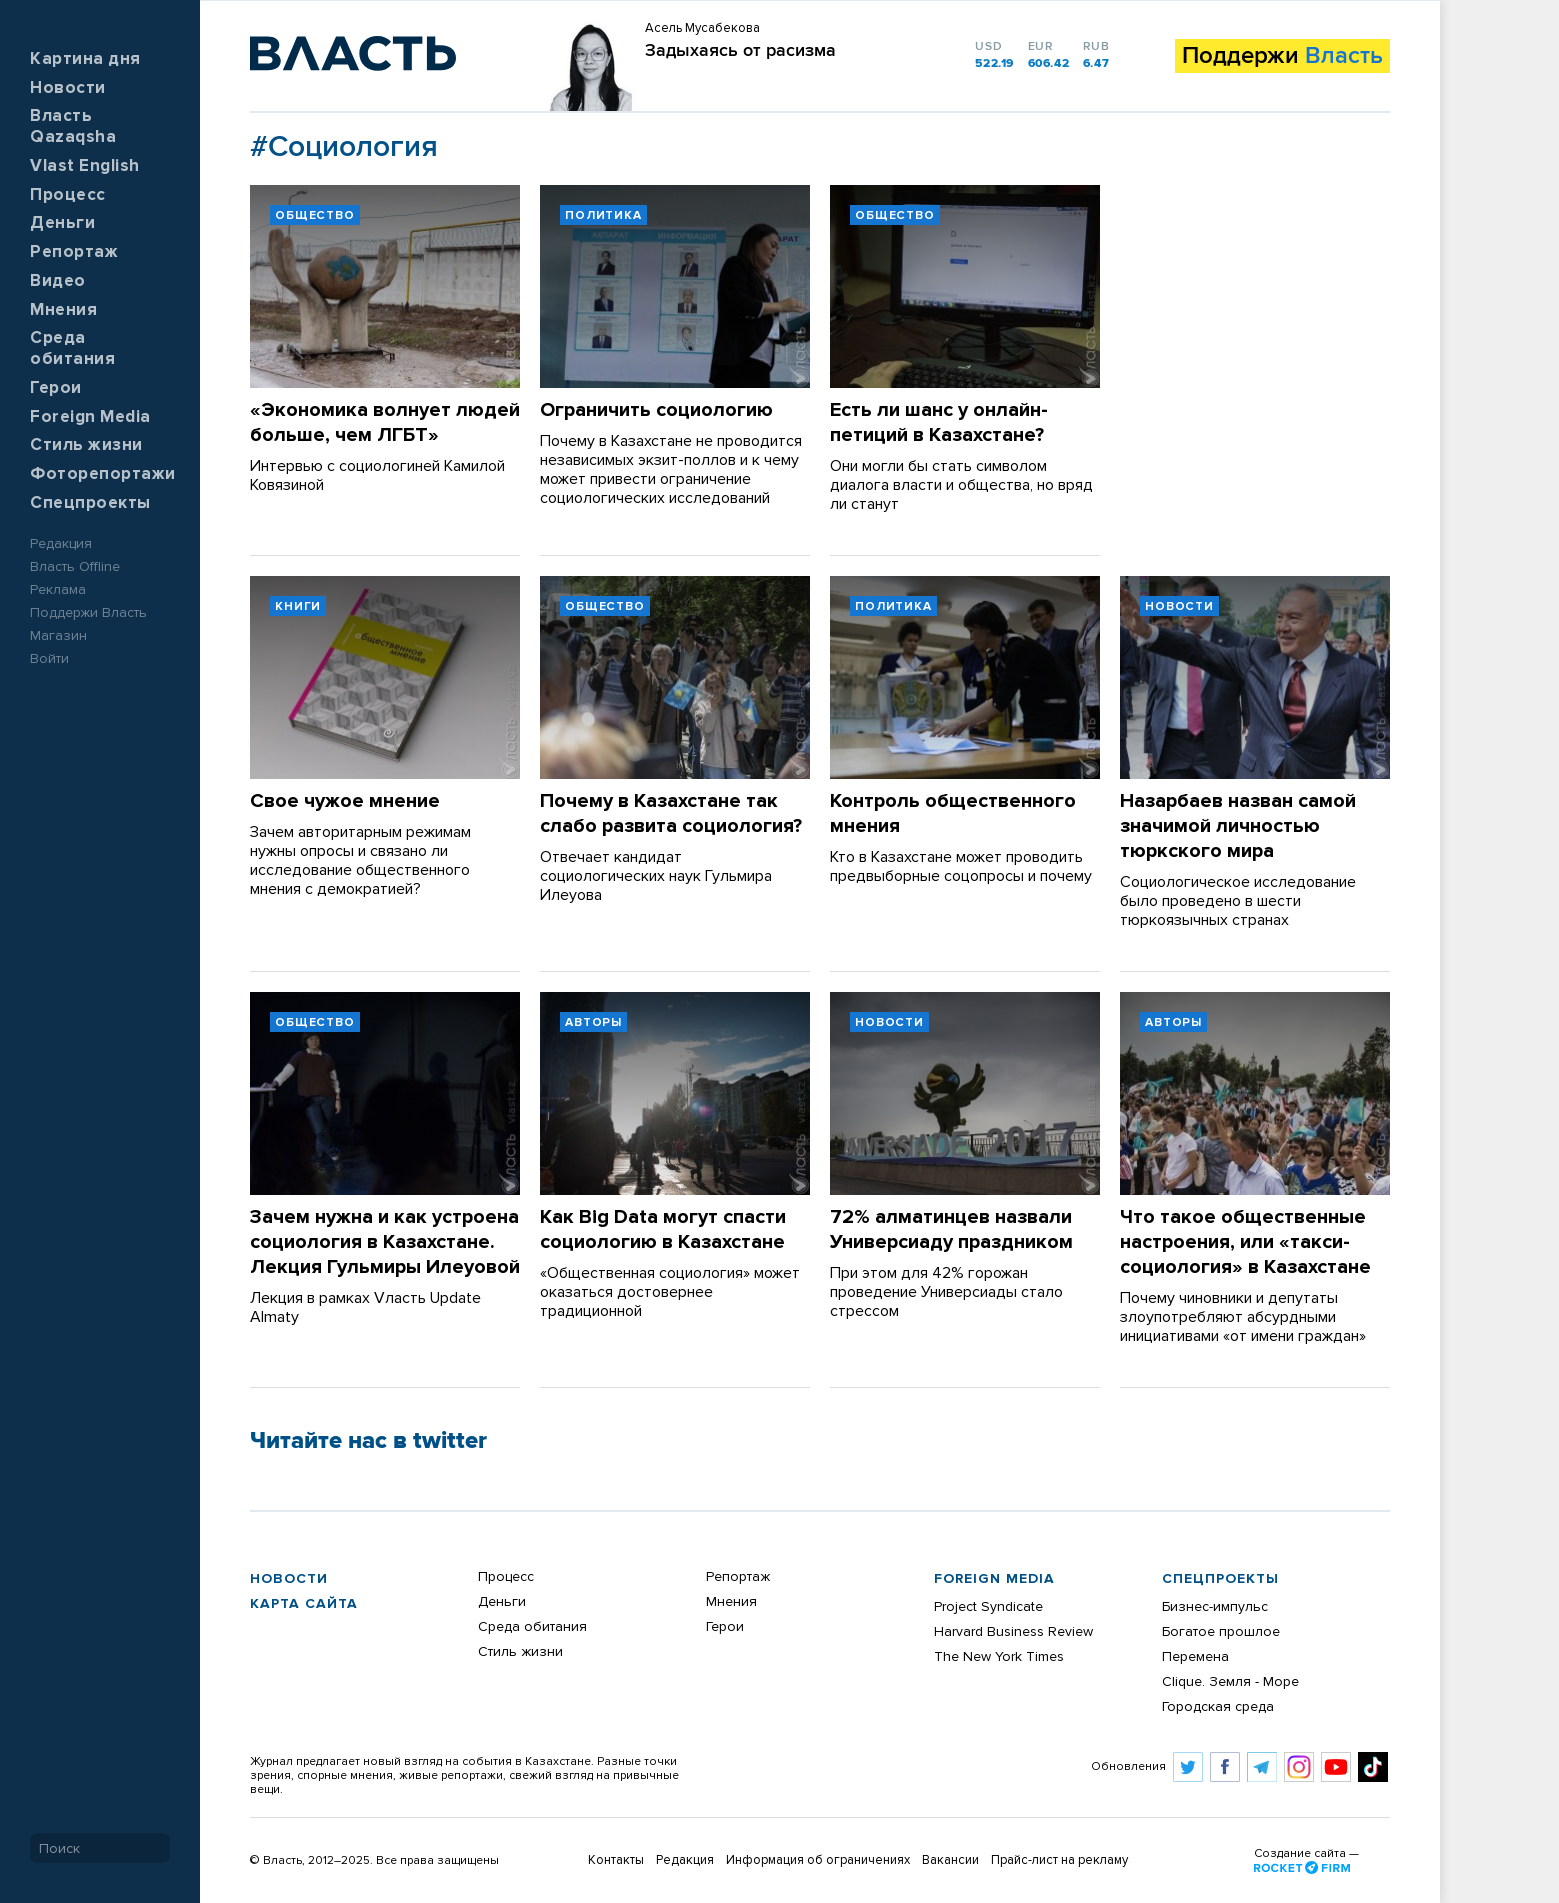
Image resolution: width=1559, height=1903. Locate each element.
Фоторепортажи (103, 474)
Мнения (63, 310)
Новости (68, 88)
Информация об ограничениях (818, 1860)
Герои (56, 388)
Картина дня (85, 59)
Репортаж (74, 252)
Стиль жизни (86, 445)
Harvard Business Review (1013, 1632)
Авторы (593, 1023)
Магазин (58, 636)
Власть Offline (75, 567)
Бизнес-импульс (1215, 1607)
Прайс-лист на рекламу (1059, 1860)
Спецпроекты (90, 503)
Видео (58, 281)
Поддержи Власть (88, 613)
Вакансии (950, 1860)
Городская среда (1218, 1707)
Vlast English (85, 166)
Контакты (616, 1860)
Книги (298, 607)
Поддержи (1282, 56)
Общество (315, 216)
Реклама (58, 590)
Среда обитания (532, 1627)
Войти (49, 659)
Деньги (62, 223)
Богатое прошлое (1221, 1632)
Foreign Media (90, 417)
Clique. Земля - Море (1230, 1682)
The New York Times (999, 1657)
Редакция (61, 544)
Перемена (1195, 1657)
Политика (603, 216)
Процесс (68, 195)
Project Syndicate (988, 1607)
